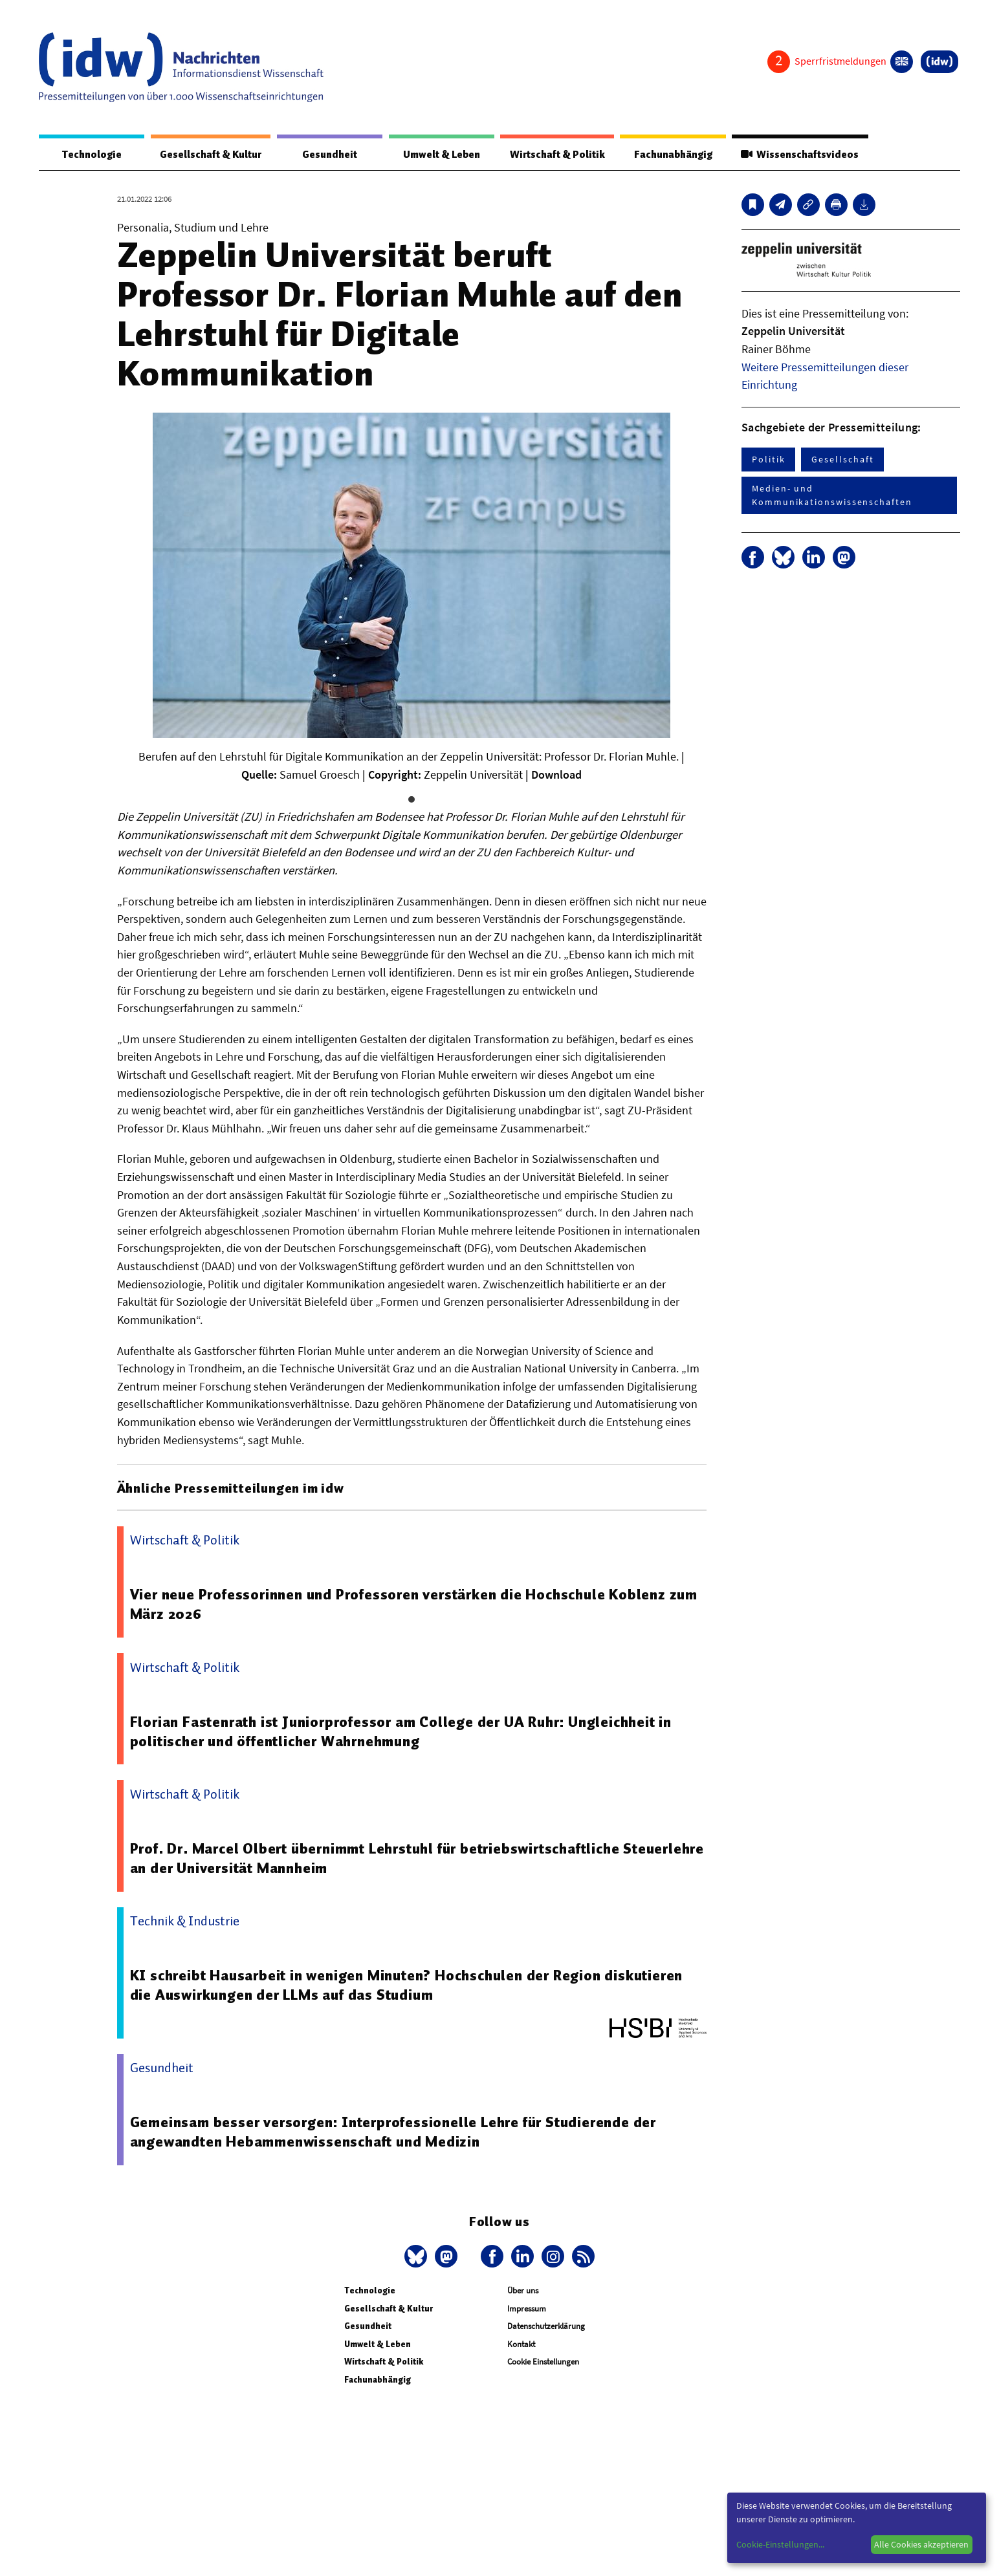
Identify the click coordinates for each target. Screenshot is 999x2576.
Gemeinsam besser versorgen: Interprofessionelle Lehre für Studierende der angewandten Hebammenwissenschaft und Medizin (394, 2132)
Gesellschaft (842, 460)
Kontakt (521, 2344)
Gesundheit (329, 154)
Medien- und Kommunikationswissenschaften (832, 495)
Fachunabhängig (671, 154)
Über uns (522, 2291)
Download (556, 775)
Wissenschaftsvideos (799, 154)
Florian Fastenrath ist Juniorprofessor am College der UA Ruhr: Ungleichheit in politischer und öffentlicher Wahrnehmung (402, 1732)
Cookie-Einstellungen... (780, 2544)
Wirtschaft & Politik (555, 154)
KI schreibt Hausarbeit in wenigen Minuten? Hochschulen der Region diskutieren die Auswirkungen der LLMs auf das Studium (407, 1985)
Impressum (526, 2309)
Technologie (90, 154)
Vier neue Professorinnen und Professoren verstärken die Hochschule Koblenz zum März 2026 (414, 1604)
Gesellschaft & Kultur (210, 154)
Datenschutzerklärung (546, 2326)
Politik (768, 460)
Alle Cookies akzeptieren (921, 2544)
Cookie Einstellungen (543, 2362)
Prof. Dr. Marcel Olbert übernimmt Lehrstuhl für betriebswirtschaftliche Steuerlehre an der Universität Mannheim (377, 1858)
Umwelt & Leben (439, 154)
